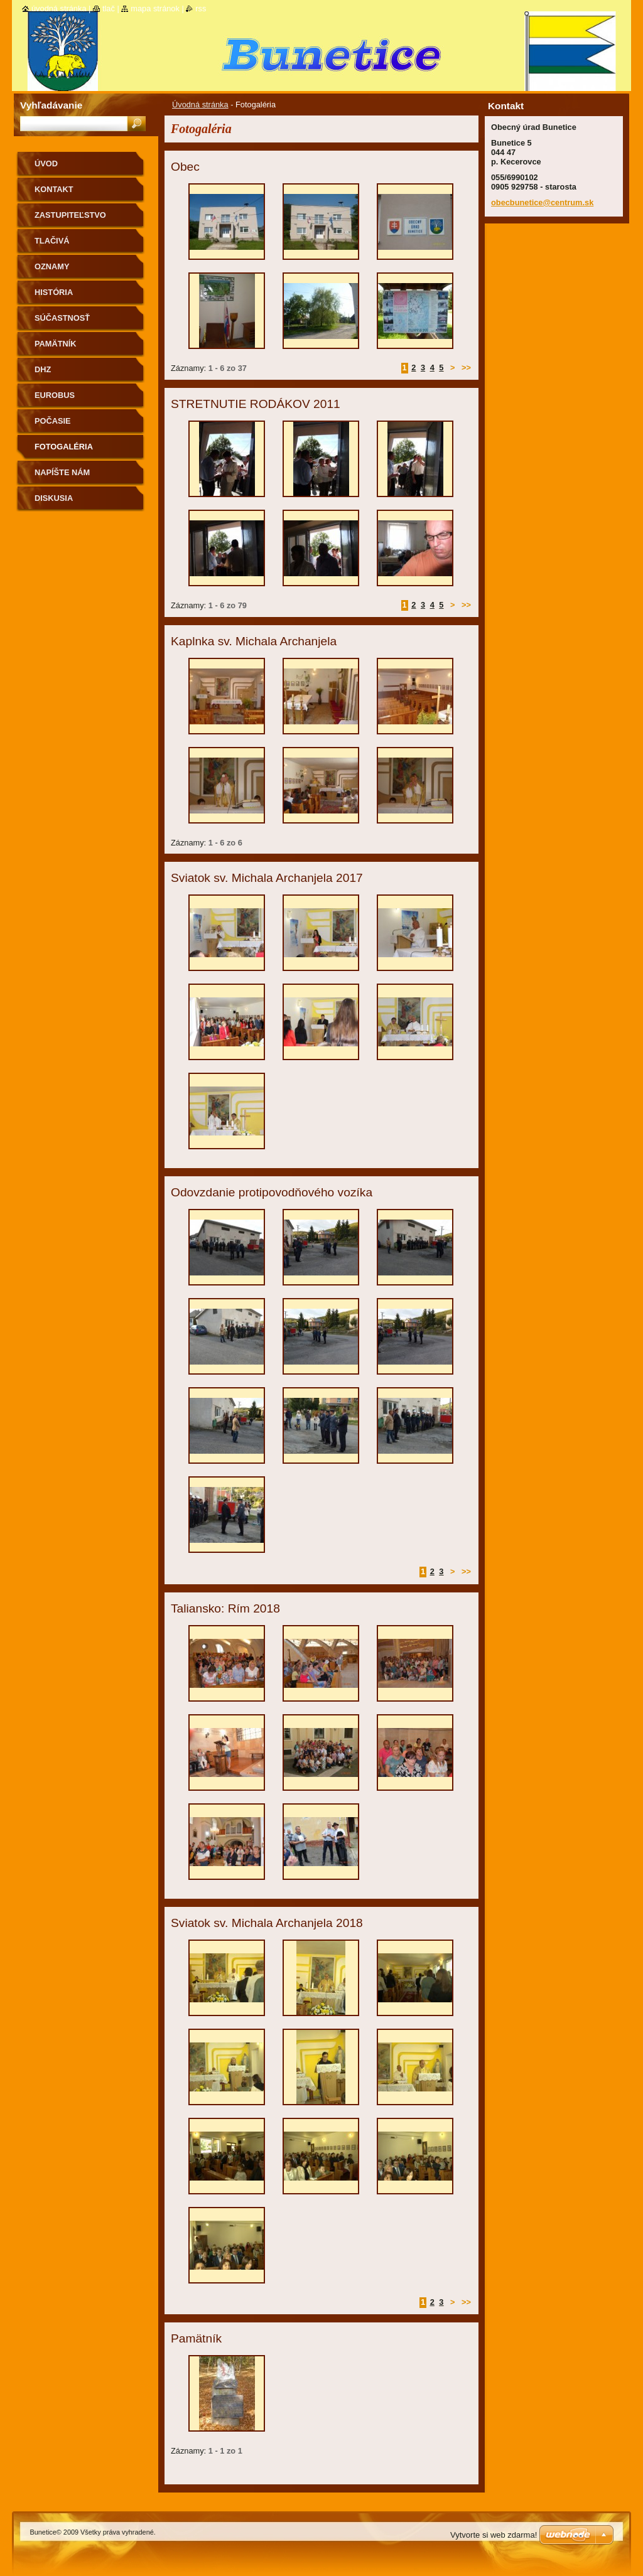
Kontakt (54, 189)
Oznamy (52, 266)
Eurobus (55, 395)
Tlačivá (52, 240)
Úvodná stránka (200, 104)
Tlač (108, 8)
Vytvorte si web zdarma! (493, 2535)
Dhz (43, 369)
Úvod (46, 163)
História (54, 292)
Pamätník (56, 343)
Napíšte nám (62, 472)
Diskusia (54, 498)
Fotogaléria (64, 446)
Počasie (53, 421)
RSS (200, 8)
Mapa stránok (155, 8)
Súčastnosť (62, 318)
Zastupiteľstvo (70, 215)
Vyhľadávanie (51, 105)
